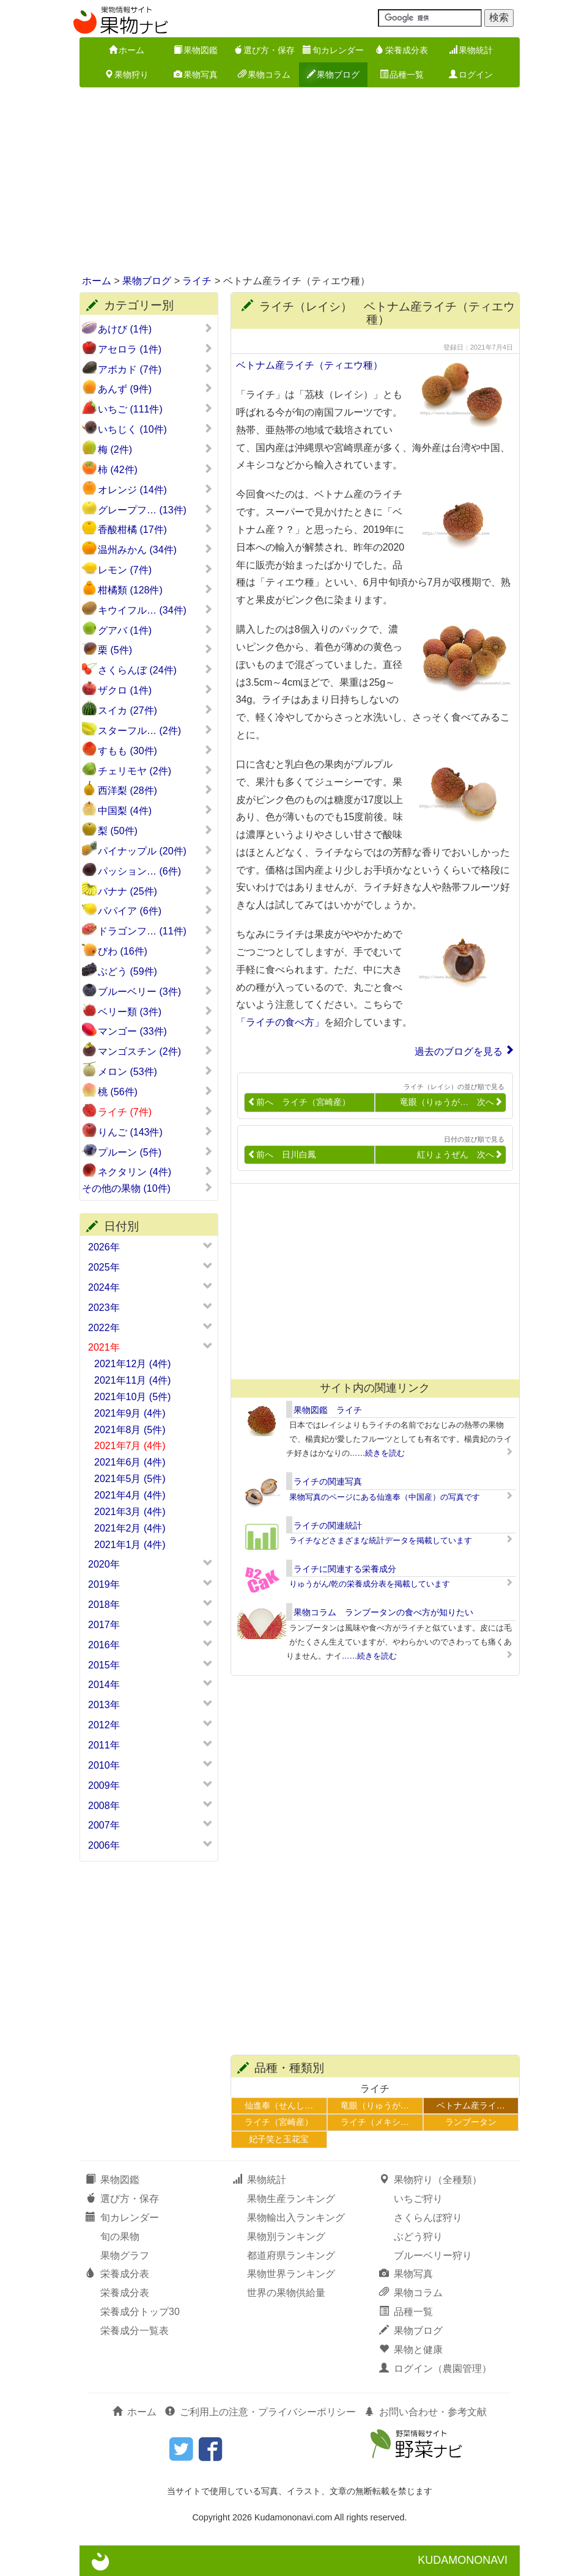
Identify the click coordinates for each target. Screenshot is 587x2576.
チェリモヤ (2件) (155, 770)
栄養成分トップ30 (140, 2311)
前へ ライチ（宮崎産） (299, 1102)
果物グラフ (124, 2255)
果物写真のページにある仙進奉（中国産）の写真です (384, 1497)
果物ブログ (333, 74)
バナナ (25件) (155, 891)
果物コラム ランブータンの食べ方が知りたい (383, 1612)
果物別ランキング (286, 2236)
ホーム (126, 50)
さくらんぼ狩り (428, 2217)
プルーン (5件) (155, 1152)
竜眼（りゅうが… (375, 2105)
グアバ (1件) (155, 630)
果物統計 (471, 50)
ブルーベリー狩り (433, 2255)
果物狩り (127, 74)
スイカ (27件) (155, 710)
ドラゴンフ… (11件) (155, 930)
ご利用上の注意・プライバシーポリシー (260, 2412)
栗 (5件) (155, 649)
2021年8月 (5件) (130, 1430)
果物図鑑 (196, 50)
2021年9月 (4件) (130, 1413)
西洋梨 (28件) (155, 790)
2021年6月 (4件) (130, 1462)
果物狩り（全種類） (430, 2179)
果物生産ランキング (291, 2198)
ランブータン (471, 2122)
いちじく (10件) (155, 429)
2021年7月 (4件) (130, 1445)
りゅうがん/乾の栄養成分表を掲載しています (370, 1583)
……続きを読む (377, 1453)
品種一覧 (402, 74)
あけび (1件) (155, 328)
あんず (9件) (155, 388)
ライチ (197, 281)
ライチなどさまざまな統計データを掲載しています (380, 1540)
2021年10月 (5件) (132, 1397)
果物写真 (196, 74)
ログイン (471, 74)
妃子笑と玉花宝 (279, 2139)
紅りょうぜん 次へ (460, 1154)
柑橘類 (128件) (155, 589)
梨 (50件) (155, 830)
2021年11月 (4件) (132, 1380)
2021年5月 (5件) (130, 1478)
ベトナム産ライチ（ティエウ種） (309, 365)
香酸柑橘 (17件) (155, 529)
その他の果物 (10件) (147, 1188)
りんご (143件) (155, 1131)
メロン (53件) (155, 1071)
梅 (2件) (155, 449)
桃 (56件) (155, 1091)
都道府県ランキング (291, 2255)
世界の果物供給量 (286, 2293)
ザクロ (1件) (155, 689)
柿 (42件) (155, 469)
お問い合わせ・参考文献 (425, 2412)
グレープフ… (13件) (155, 509)
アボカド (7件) (155, 369)
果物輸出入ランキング (296, 2217)
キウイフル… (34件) (155, 609)
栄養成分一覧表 (134, 2330)
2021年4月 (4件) (130, 1495)
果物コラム (264, 74)
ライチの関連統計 (328, 1525)
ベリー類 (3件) (155, 1011)
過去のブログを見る (459, 1051)
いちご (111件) (155, 408)
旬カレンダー (333, 50)
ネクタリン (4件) (155, 1171)
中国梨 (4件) (155, 810)
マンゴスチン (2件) (155, 1051)
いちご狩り (418, 2198)
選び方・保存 (264, 50)
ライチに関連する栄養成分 (345, 1569)
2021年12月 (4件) (132, 1364)
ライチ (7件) (155, 1111)
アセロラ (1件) (155, 348)
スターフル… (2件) (155, 730)
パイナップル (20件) (155, 850)
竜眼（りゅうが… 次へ (451, 1102)
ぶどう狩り (418, 2236)
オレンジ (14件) (155, 489)
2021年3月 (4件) (130, 1511)
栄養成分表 (401, 50)
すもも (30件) (155, 750)
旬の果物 (119, 2236)
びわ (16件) (155, 950)
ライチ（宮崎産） (279, 2122)
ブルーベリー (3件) (155, 991)
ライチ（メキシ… (375, 2122)
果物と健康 (411, 2349)
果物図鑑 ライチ (328, 1410)
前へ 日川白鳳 (282, 1154)
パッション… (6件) (155, 870)
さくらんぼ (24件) (155, 669)
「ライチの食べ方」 (280, 1022)
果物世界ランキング (291, 2274)
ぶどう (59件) (155, 971)
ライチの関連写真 (328, 1481)
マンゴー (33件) (155, 1031)
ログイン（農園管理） (435, 2368)
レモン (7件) (155, 569)
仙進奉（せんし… (279, 2105)
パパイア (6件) (155, 910)
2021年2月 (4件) (130, 1528)
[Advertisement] (293, 182)
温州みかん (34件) (155, 549)
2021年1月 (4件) (130, 1544)
